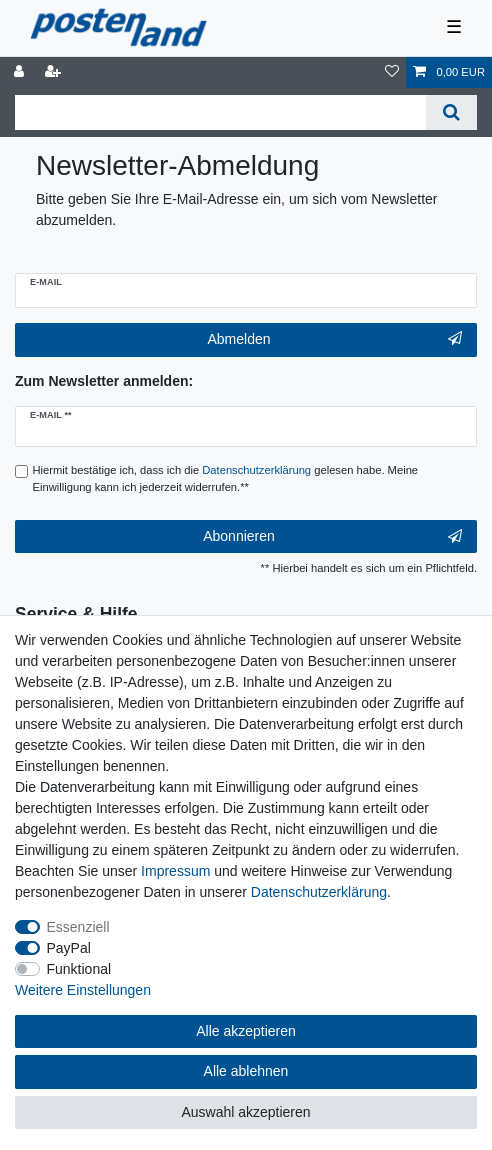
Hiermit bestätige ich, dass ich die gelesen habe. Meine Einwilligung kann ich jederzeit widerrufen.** (226, 478)
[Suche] (451, 112)
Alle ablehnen (246, 1071)
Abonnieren (332, 537)
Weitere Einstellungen (83, 990)
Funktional (79, 969)
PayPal (69, 948)
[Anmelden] (21, 72)
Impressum (175, 871)
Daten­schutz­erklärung (319, 892)
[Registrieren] (55, 72)
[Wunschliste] (392, 72)
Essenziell (78, 927)
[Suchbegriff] (220, 112)
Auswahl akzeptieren (245, 1112)
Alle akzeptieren (246, 1031)
